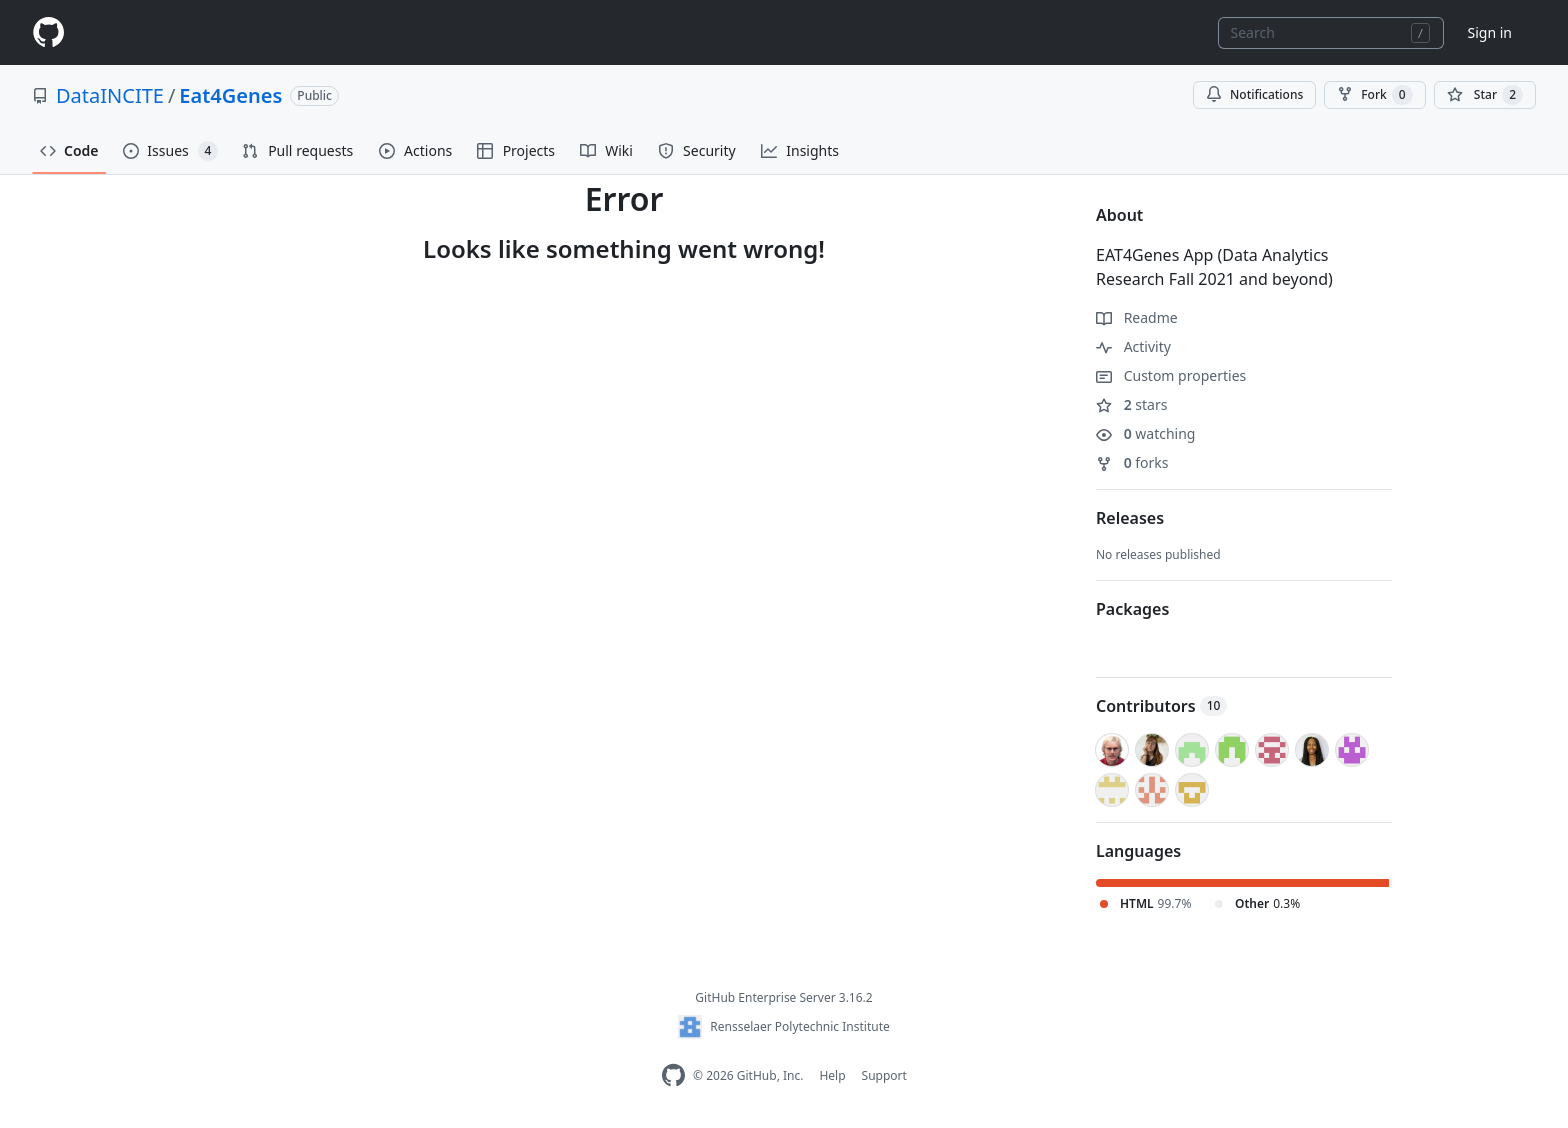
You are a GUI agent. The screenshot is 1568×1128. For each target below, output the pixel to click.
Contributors (1161, 706)
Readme (1137, 317)
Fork (1374, 95)
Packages (1132, 609)
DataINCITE (110, 95)
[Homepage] (48, 32)
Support (884, 1075)
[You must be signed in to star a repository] (1485, 95)
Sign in (1490, 32)
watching (1145, 433)
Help (832, 1075)
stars (1131, 404)
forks (1132, 462)
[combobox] (1331, 33)
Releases (1130, 518)
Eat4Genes (230, 95)
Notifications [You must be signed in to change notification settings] (1254, 94)
